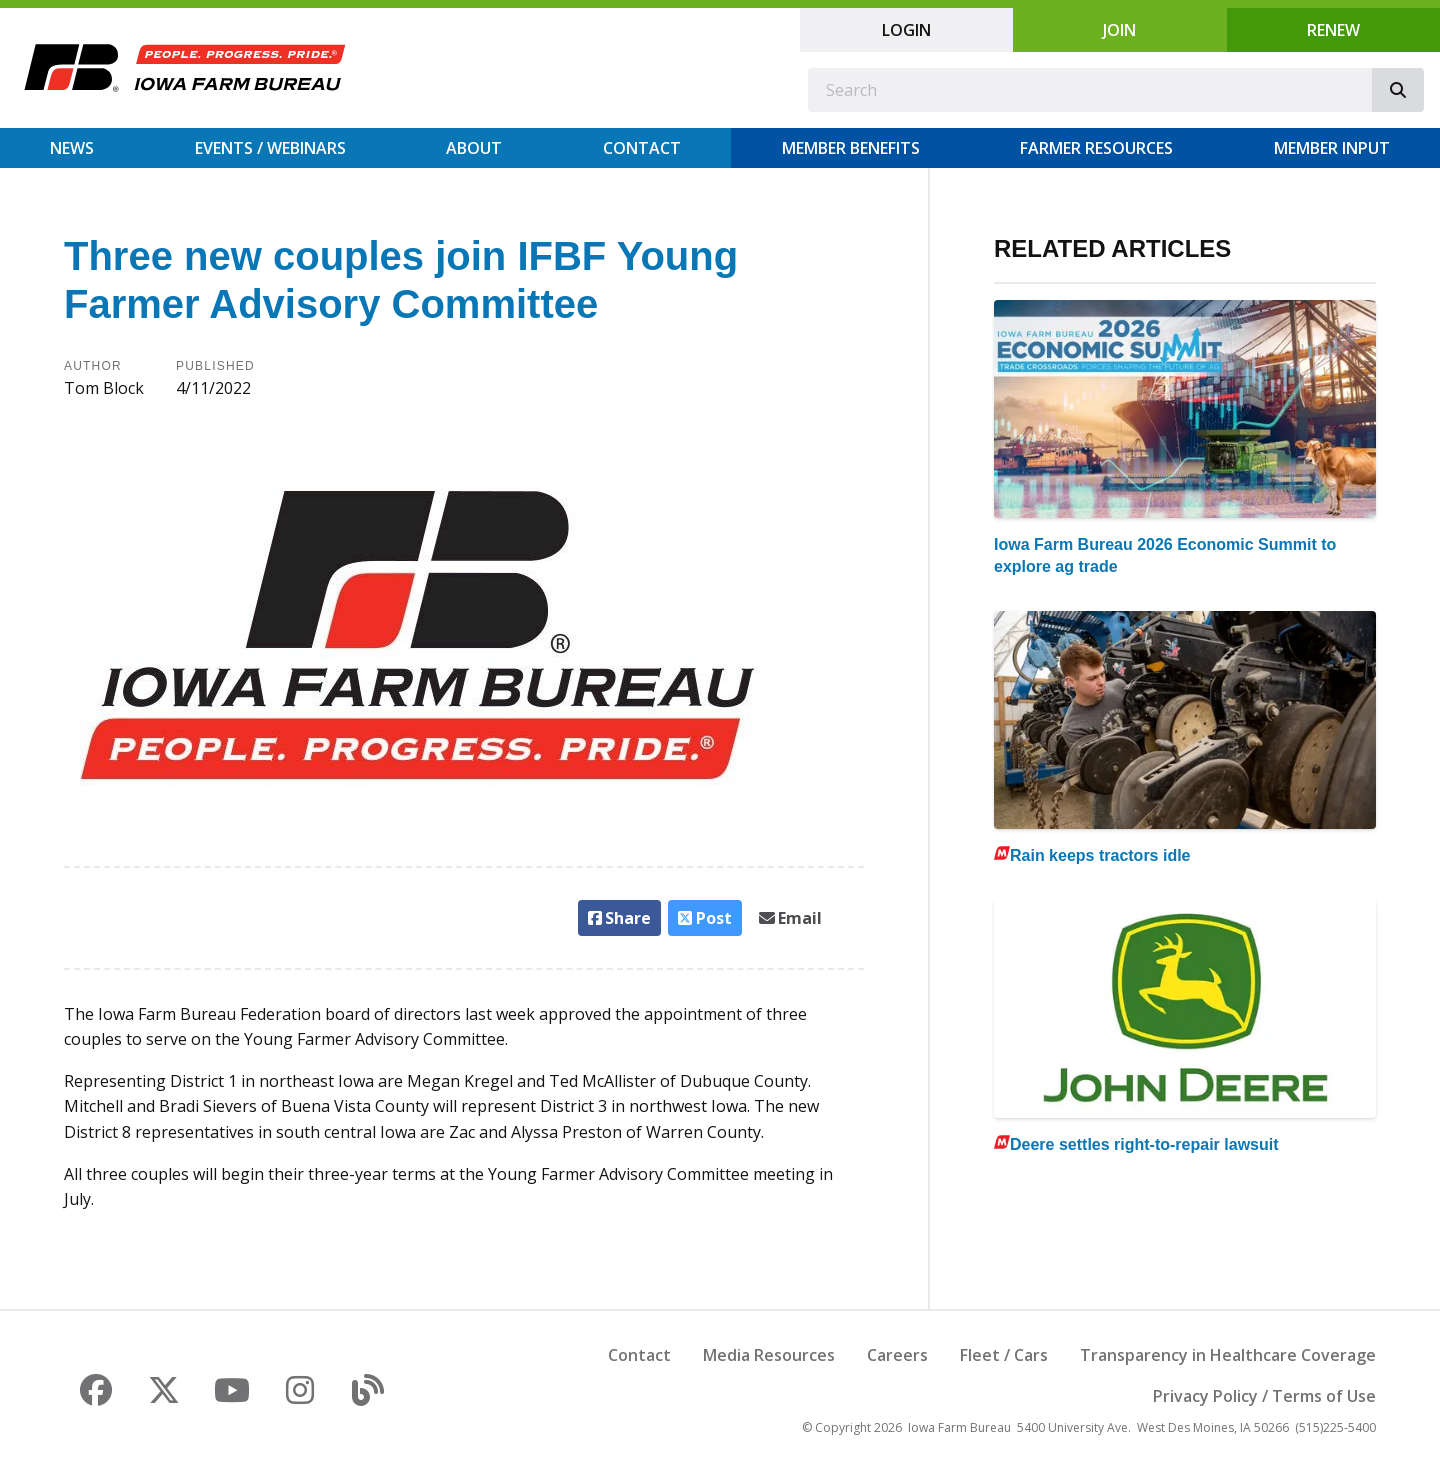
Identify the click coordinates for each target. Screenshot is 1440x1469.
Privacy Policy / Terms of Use (1264, 1396)
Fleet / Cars (1004, 1355)
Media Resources (769, 1355)
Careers (897, 1355)
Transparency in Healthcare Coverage (1228, 1355)
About (474, 148)
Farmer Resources (1096, 148)
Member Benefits (851, 148)
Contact (642, 148)
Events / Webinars (270, 148)
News (72, 148)
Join (1119, 30)
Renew (1333, 30)
